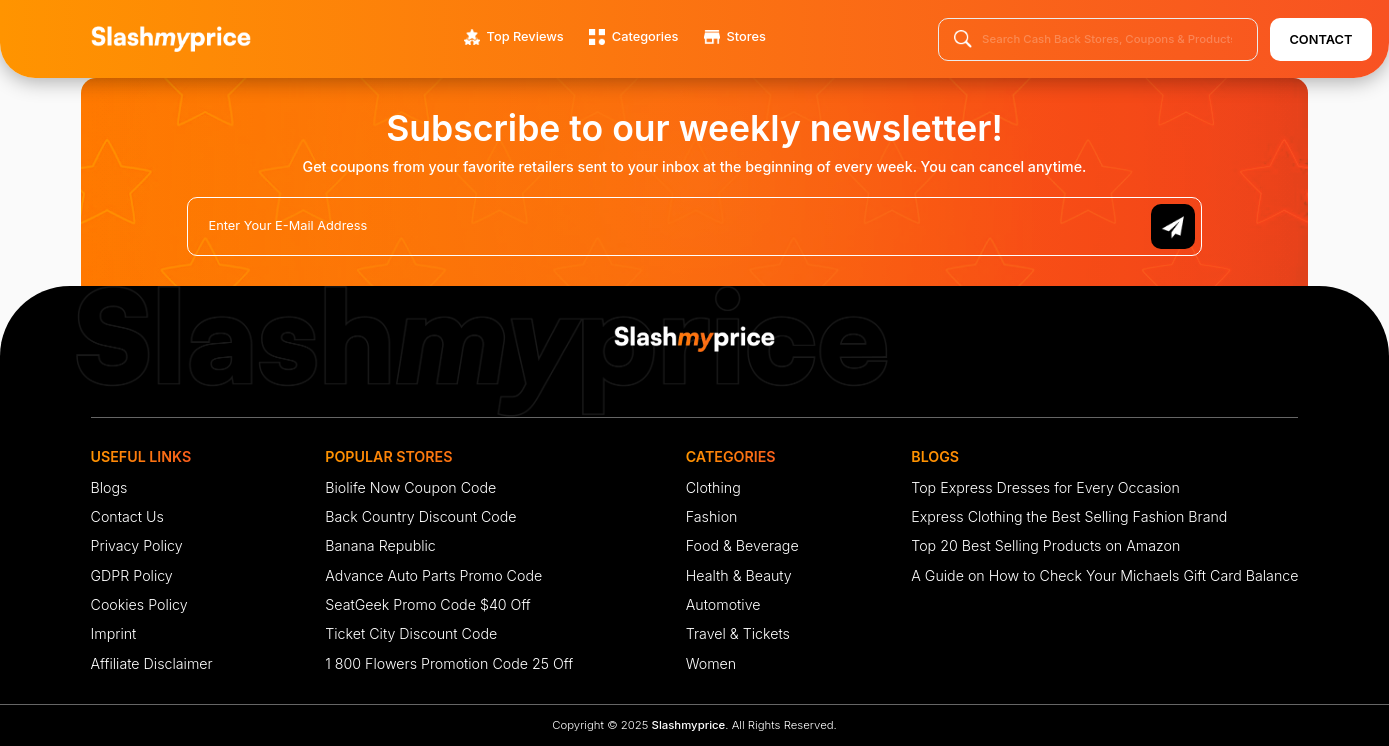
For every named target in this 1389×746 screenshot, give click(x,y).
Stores (746, 36)
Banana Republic (380, 545)
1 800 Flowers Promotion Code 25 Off (449, 663)
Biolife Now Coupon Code (410, 487)
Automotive (723, 604)
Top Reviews (525, 36)
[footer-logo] (694, 345)
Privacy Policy (137, 545)
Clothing (713, 487)
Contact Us (127, 516)
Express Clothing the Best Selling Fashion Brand (1069, 516)
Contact (1320, 39)
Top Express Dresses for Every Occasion (1045, 487)
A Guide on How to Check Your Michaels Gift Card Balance (1104, 575)
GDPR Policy (132, 575)
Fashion (712, 516)
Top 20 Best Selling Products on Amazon (1045, 545)
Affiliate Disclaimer (152, 663)
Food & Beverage (742, 545)
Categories (645, 36)
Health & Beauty (739, 575)
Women (711, 663)
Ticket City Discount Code (411, 633)
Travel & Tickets (738, 633)
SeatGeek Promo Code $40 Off (428, 604)
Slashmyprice (689, 725)
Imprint (114, 633)
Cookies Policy (139, 604)
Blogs (109, 487)
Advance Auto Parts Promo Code (433, 575)
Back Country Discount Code (420, 516)
